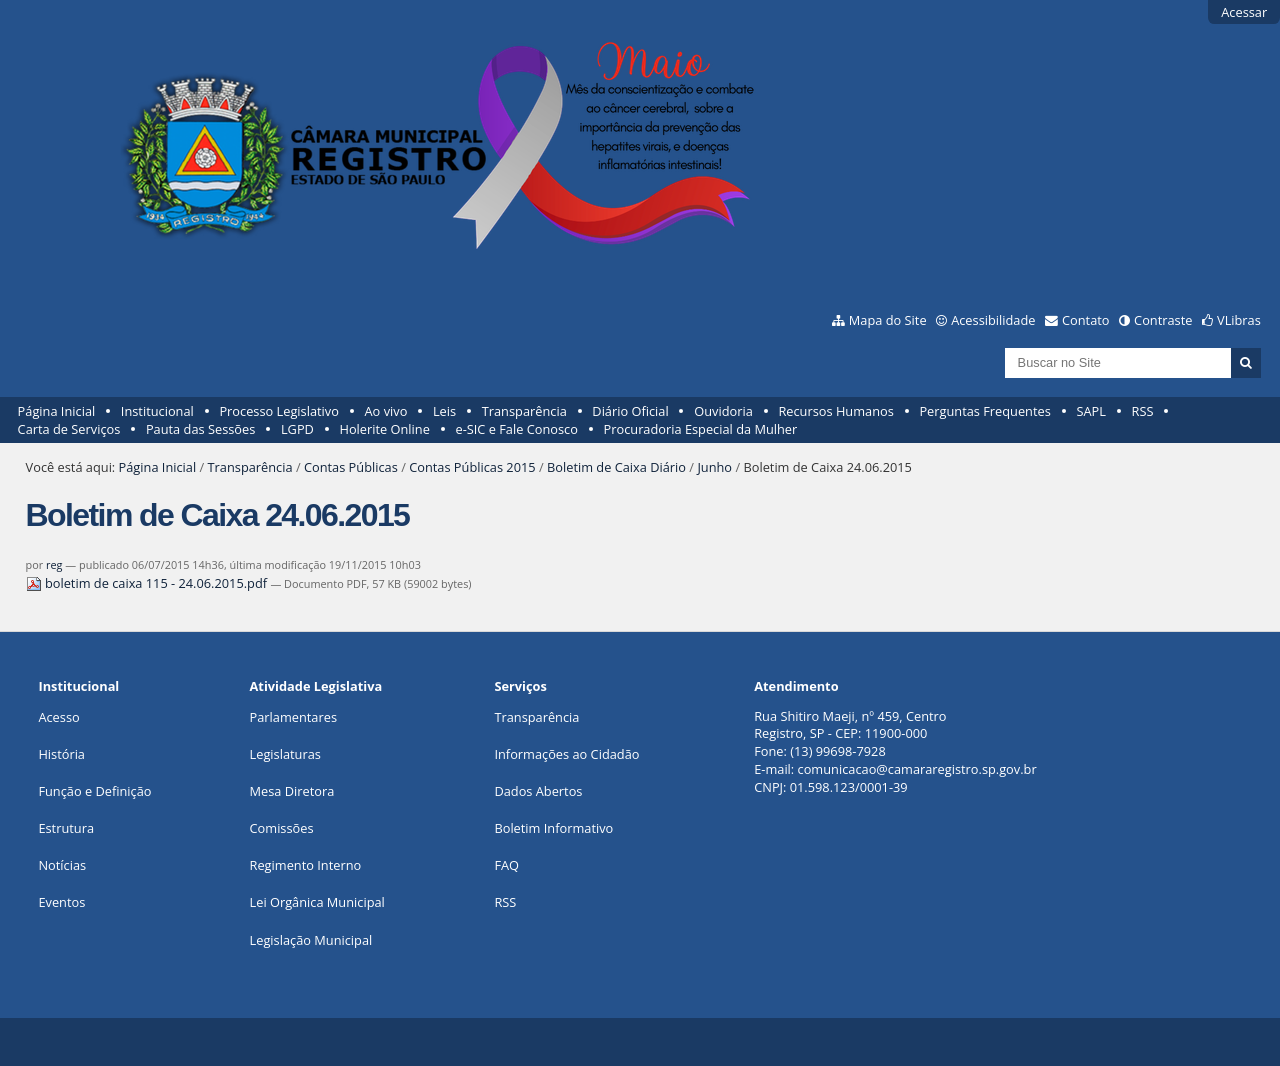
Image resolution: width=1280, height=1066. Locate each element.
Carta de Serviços (69, 429)
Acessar (1244, 12)
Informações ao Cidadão (566, 754)
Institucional (157, 411)
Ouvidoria (723, 411)
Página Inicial (57, 411)
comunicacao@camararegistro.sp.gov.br (917, 769)
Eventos (61, 902)
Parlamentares (293, 717)
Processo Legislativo (279, 411)
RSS (1143, 411)
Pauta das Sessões (200, 429)
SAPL (1091, 411)
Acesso (58, 717)
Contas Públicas (351, 467)
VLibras (1239, 320)
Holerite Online (384, 429)
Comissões (282, 828)
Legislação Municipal (311, 940)
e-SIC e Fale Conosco (516, 429)
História (61, 754)
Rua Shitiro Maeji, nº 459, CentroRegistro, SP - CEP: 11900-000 (850, 725)
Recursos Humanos (835, 411)
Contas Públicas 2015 (472, 467)
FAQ (506, 865)
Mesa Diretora (292, 791)
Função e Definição (94, 791)
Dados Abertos (538, 791)
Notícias (62, 865)
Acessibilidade (993, 320)
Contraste (1163, 320)
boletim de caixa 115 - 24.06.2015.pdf (148, 583)
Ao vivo (386, 411)
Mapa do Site (888, 320)
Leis (444, 411)
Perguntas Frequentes (984, 411)
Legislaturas (285, 754)
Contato (1086, 320)
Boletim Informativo (553, 828)
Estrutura (66, 828)
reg (54, 564)
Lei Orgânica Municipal (317, 902)
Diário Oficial (630, 411)
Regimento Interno (306, 865)
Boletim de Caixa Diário (616, 467)
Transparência (524, 411)
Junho (714, 467)
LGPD (297, 429)
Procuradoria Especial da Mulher (701, 429)
